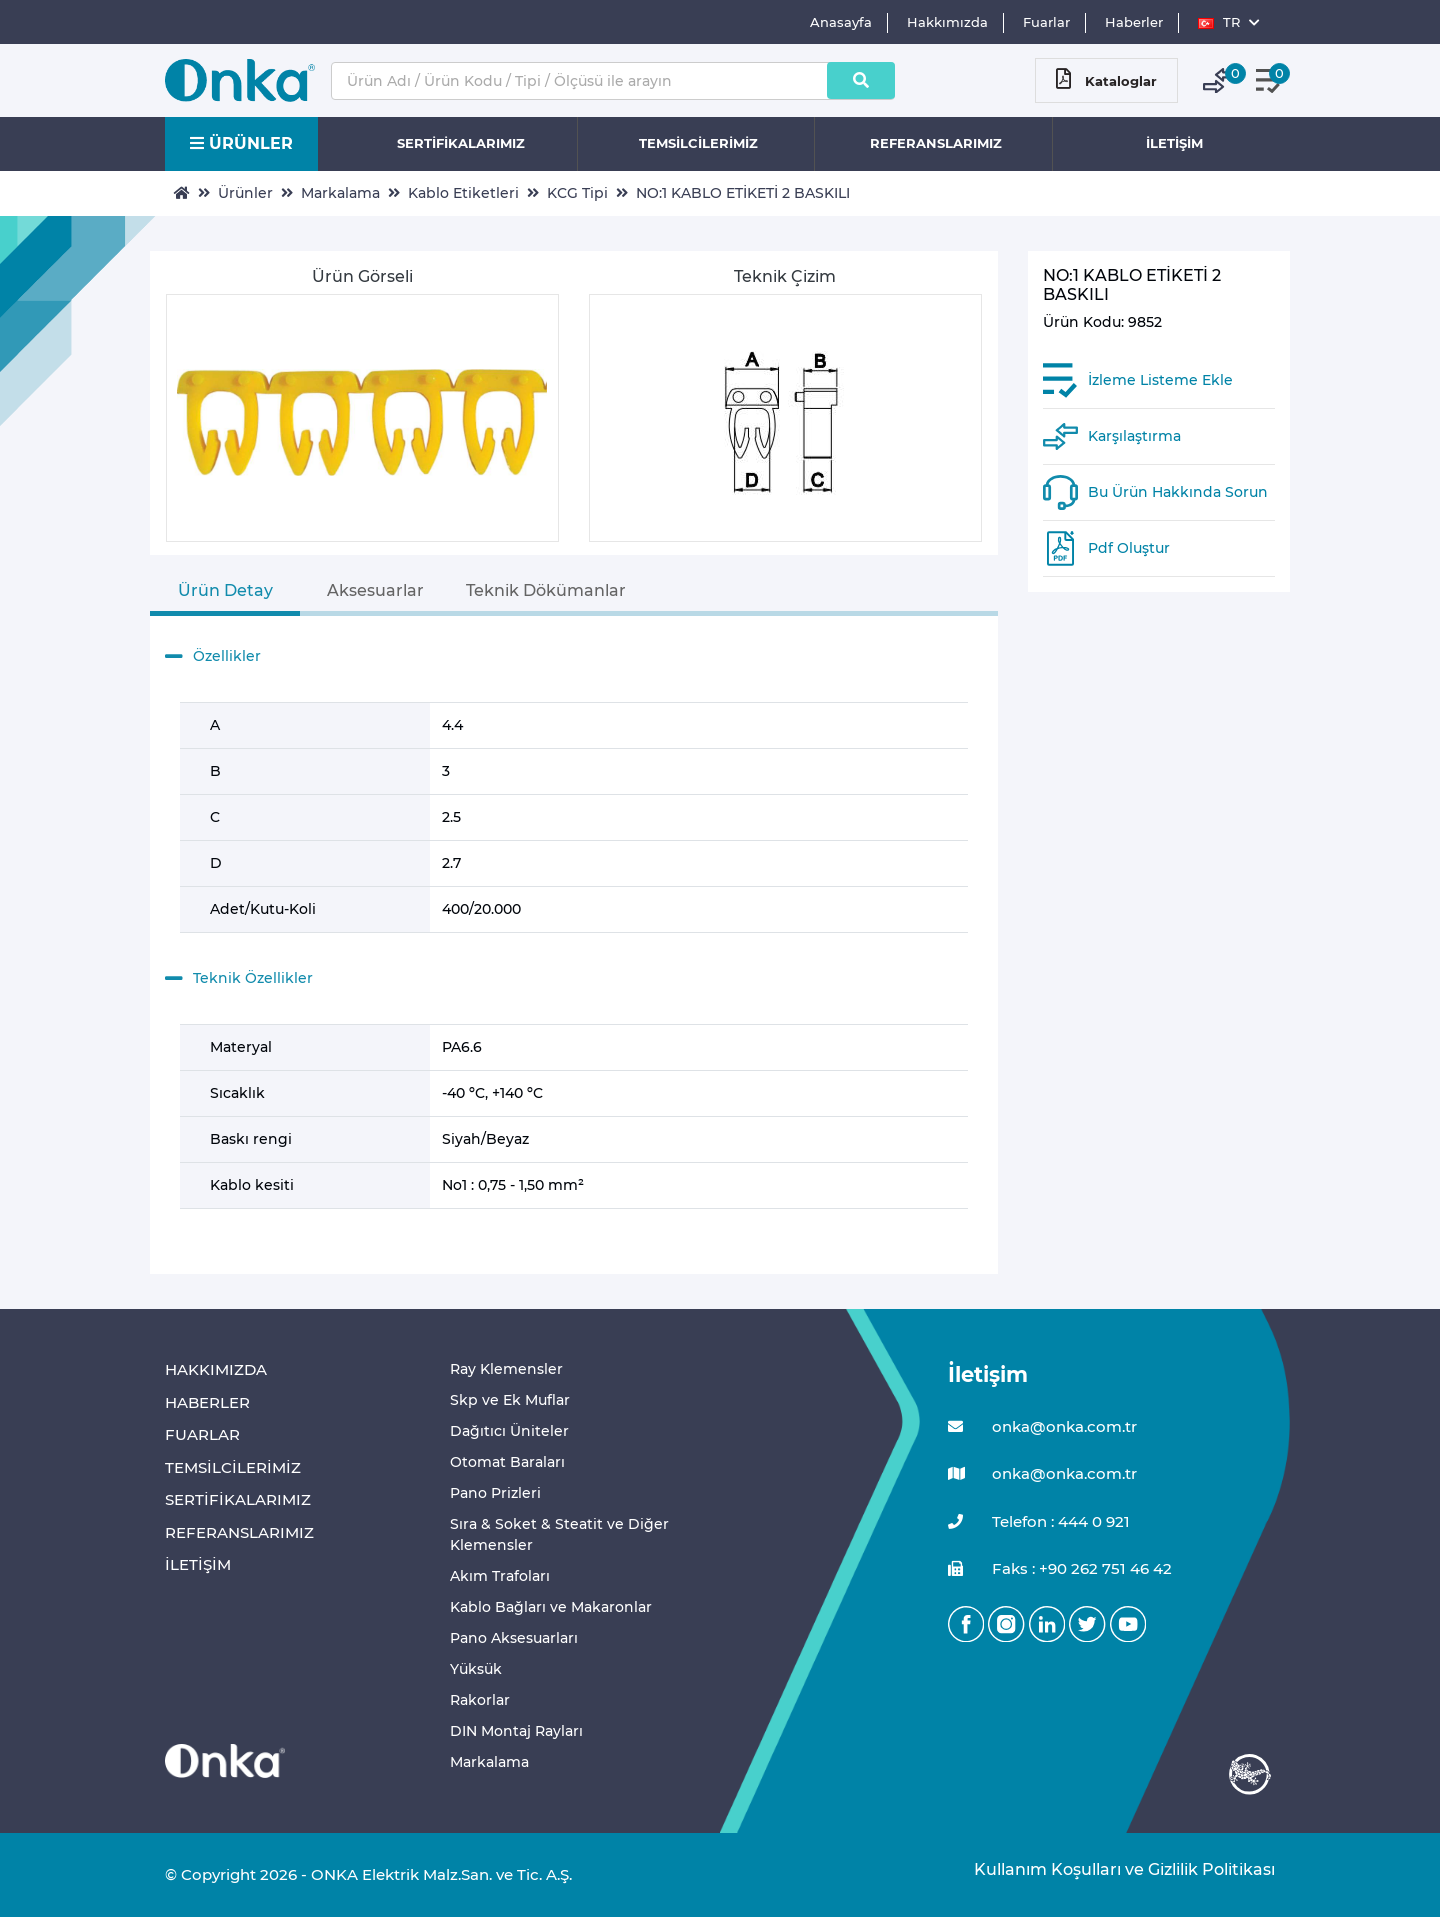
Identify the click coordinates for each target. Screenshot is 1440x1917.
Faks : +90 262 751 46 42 (1060, 1569)
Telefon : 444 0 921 (1039, 1522)
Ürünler (245, 193)
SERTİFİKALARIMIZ (461, 143)
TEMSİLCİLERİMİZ (698, 143)
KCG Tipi (577, 193)
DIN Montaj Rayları (516, 1731)
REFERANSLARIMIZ (936, 143)
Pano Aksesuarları (514, 1638)
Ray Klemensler (506, 1369)
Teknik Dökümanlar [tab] (546, 590)
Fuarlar (1046, 22)
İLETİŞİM (1174, 143)
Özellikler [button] (213, 657)
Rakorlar (480, 1700)
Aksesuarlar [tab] (375, 590)
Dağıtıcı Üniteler (509, 1431)
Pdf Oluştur (1129, 548)
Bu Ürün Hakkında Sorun (1178, 492)
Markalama (340, 193)
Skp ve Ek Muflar (510, 1400)
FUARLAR (202, 1434)
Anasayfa (841, 22)
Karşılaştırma (1134, 436)
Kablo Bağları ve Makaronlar (551, 1607)
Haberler (1134, 22)
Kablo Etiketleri (463, 193)
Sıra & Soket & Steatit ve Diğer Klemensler (559, 1534)
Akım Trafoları (500, 1576)
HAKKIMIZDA (216, 1369)
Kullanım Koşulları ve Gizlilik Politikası (1114, 1869)
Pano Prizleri (495, 1493)
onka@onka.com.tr (1042, 1427)
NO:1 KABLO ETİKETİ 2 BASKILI (743, 193)
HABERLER (207, 1402)
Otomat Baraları (507, 1462)
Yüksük (476, 1669)
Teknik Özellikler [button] (239, 979)
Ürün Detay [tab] (225, 590)
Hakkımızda (947, 22)
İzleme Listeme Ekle (1160, 380)
